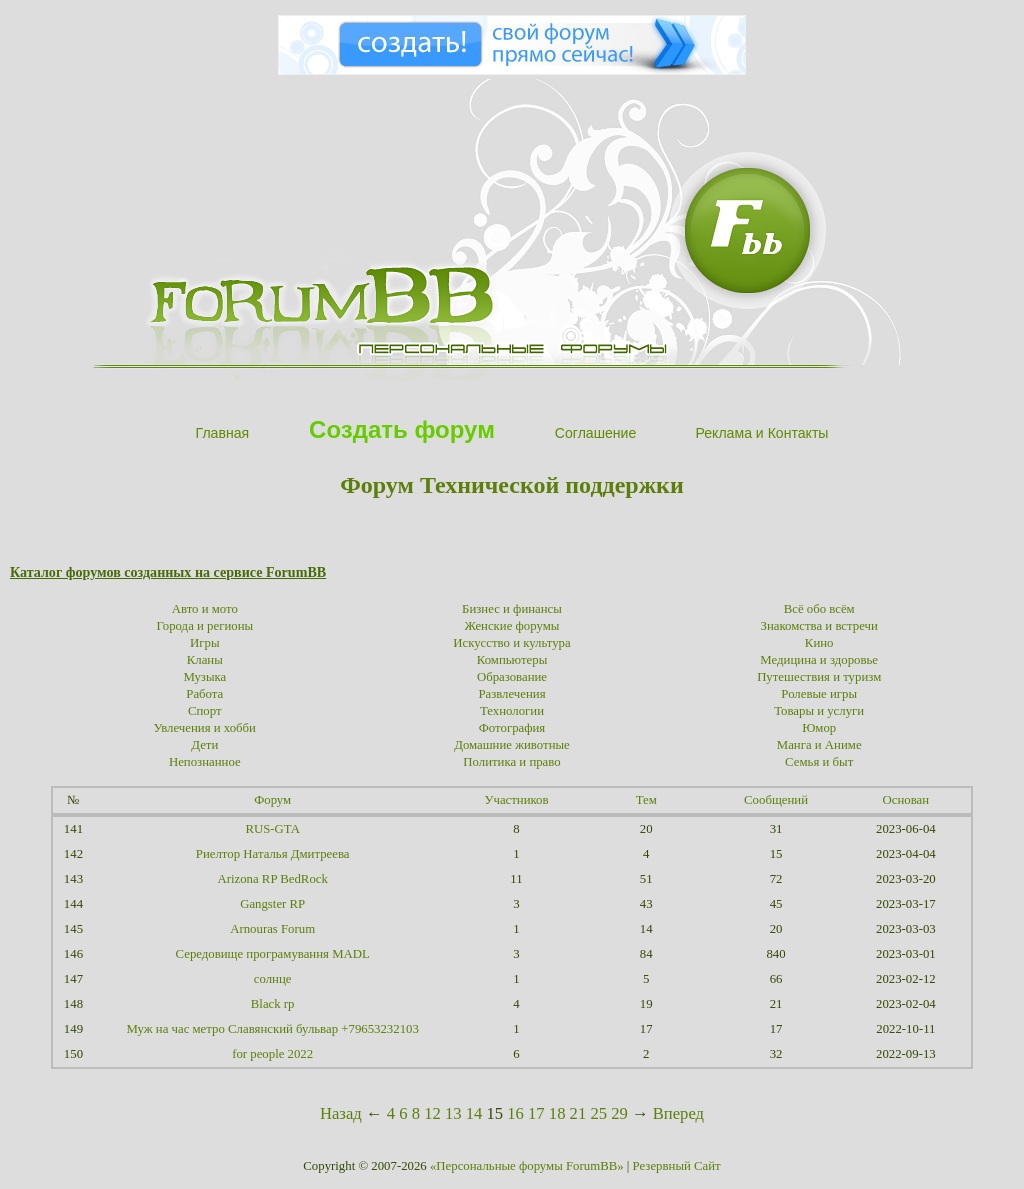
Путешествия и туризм (819, 677)
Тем (646, 800)
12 (432, 1113)
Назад (341, 1113)
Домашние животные (512, 745)
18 (557, 1113)
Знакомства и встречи (819, 626)
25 (598, 1113)
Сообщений (776, 800)
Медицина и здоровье (819, 660)
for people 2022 (272, 1054)
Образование (512, 677)
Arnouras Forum (272, 929)
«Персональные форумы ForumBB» (527, 1166)
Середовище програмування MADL (273, 954)
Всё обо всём (819, 609)
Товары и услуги (819, 711)
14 (474, 1113)
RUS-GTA (272, 829)
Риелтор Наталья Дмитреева (273, 854)
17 (536, 1113)
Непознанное (205, 762)
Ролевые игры (819, 694)
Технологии (512, 711)
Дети (204, 745)
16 (515, 1113)
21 (578, 1113)
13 (453, 1113)
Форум (272, 800)
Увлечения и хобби (205, 728)
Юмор (819, 728)
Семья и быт (819, 762)
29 (619, 1113)
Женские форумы (512, 626)
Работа (204, 694)
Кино (819, 643)
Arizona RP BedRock (272, 879)
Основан (906, 800)
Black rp (273, 1004)
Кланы (205, 660)
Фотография (512, 728)
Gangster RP (272, 904)
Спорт (205, 711)
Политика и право (511, 762)
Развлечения (511, 694)
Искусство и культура (511, 643)
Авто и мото (205, 609)
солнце (273, 979)
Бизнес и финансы (512, 609)
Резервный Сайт (677, 1166)
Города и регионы (205, 626)
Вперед (678, 1113)
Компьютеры (512, 660)
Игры (205, 643)
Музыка (204, 677)
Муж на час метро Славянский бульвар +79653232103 (272, 1029)
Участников (516, 800)
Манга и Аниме (819, 745)
